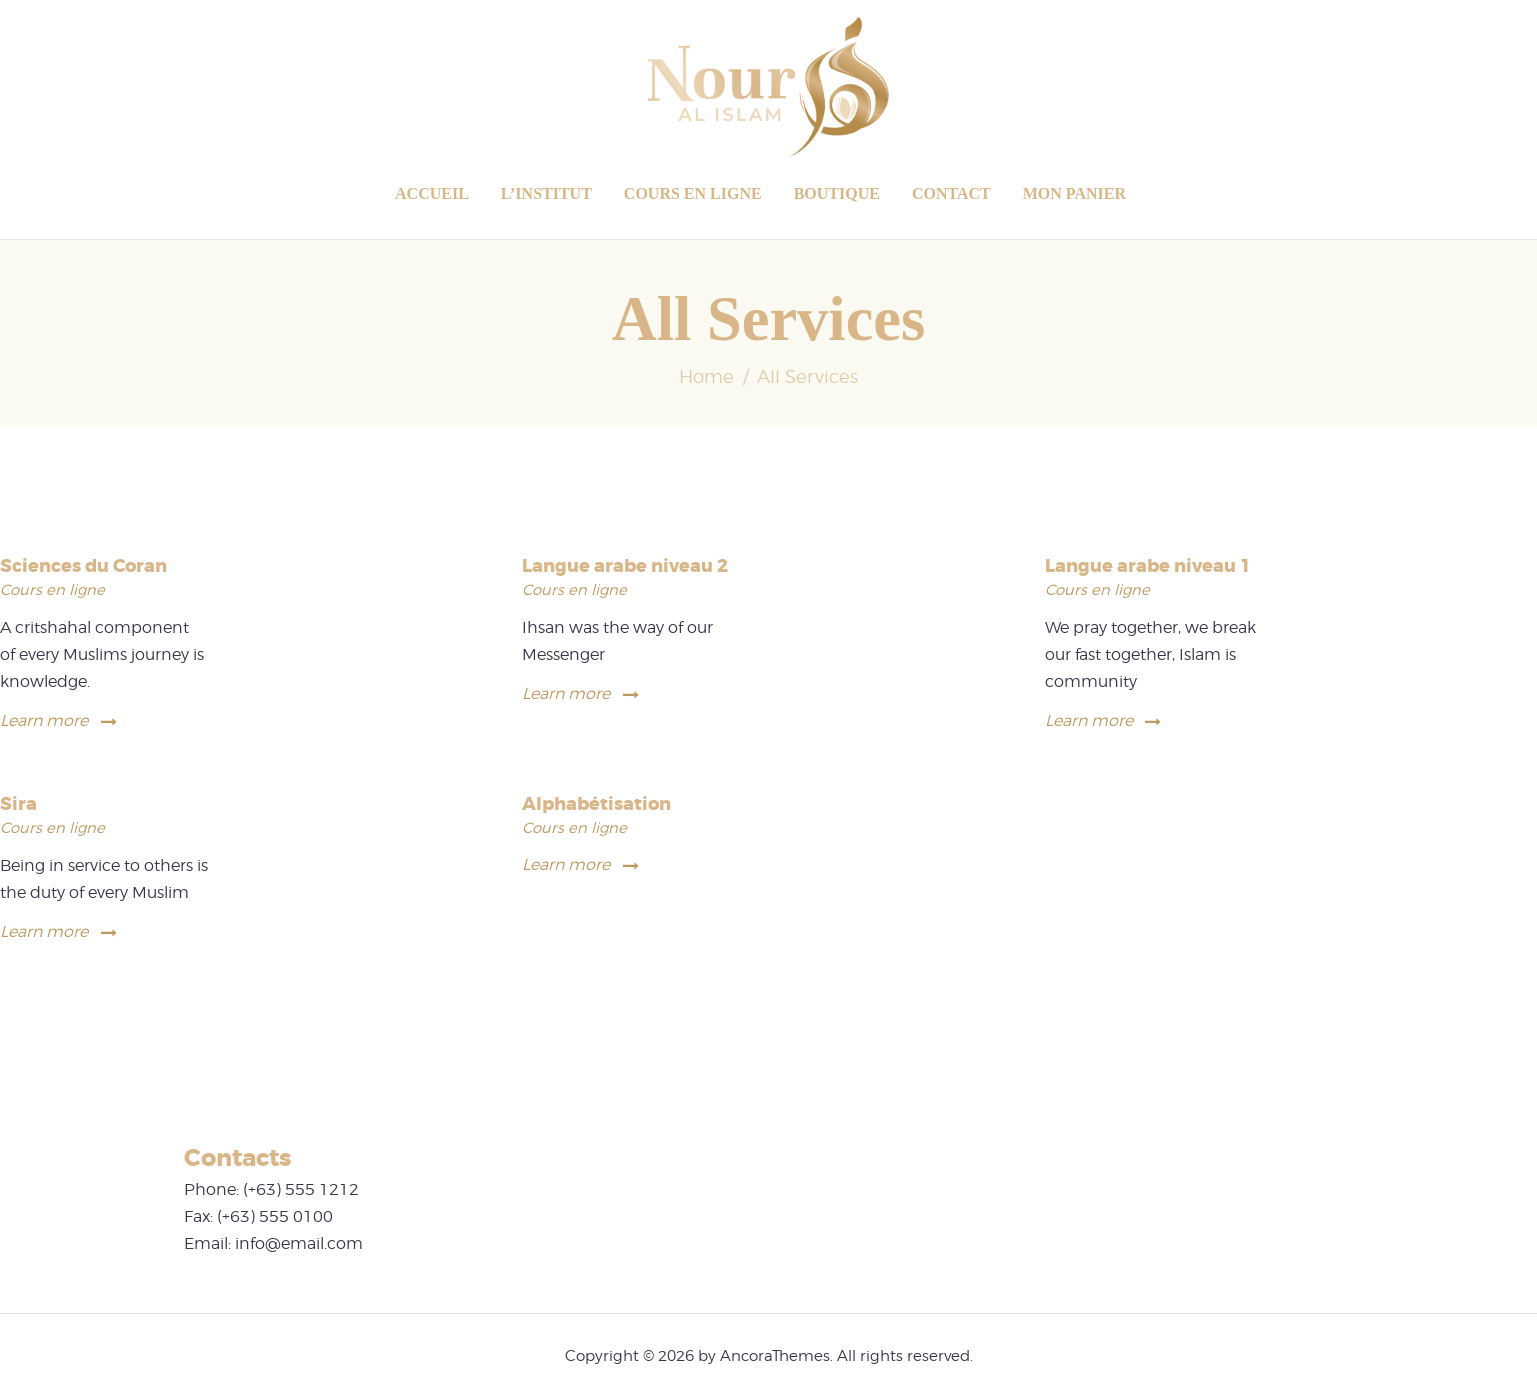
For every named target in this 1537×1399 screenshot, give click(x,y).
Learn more (44, 720)
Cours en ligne (52, 590)
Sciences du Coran (83, 566)
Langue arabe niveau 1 (1148, 566)
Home (706, 376)
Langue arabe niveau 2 (625, 566)
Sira (18, 804)
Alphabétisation (596, 804)
